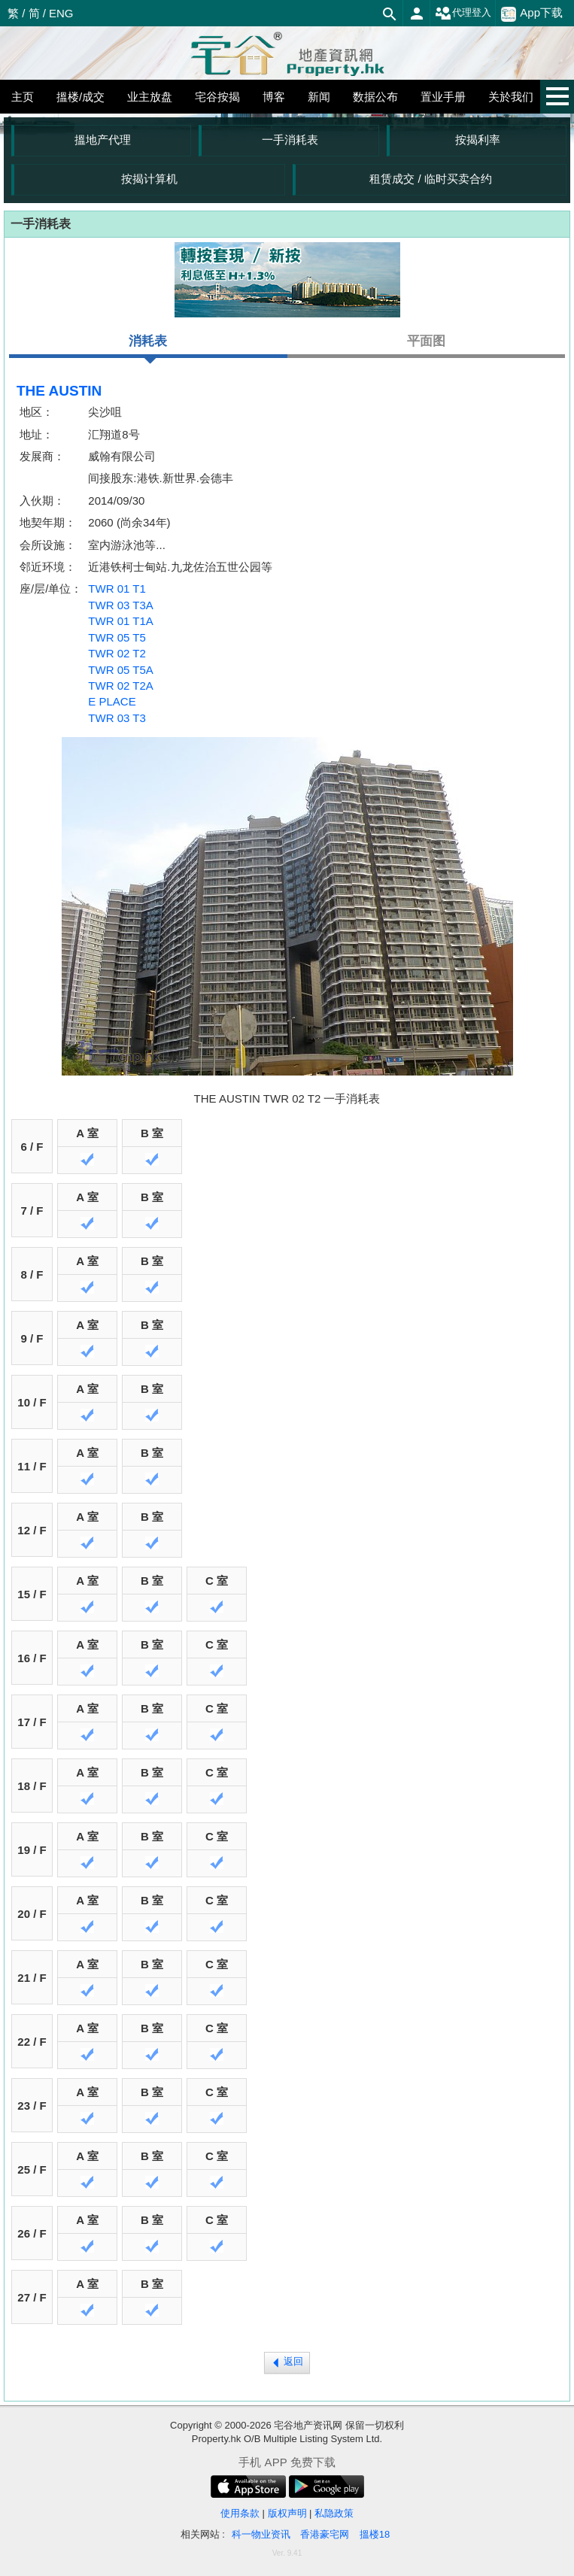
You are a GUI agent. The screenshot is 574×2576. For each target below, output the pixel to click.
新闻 (319, 96)
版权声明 (287, 2513)
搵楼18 (375, 2534)
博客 (274, 96)
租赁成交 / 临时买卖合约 (430, 178)
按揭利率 (477, 139)
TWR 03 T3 (116, 718)
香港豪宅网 (324, 2534)
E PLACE (111, 701)
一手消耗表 (290, 139)
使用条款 (240, 2513)
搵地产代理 (102, 139)
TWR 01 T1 (116, 588)
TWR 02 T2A (120, 685)
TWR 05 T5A (120, 669)
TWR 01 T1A (120, 620)
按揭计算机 (149, 178)
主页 (22, 96)
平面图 (426, 341)
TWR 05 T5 (116, 637)
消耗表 (148, 346)
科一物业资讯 (261, 2534)
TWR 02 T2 (116, 653)
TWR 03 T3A (120, 605)
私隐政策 (334, 2513)
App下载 (532, 13)
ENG (61, 13)
